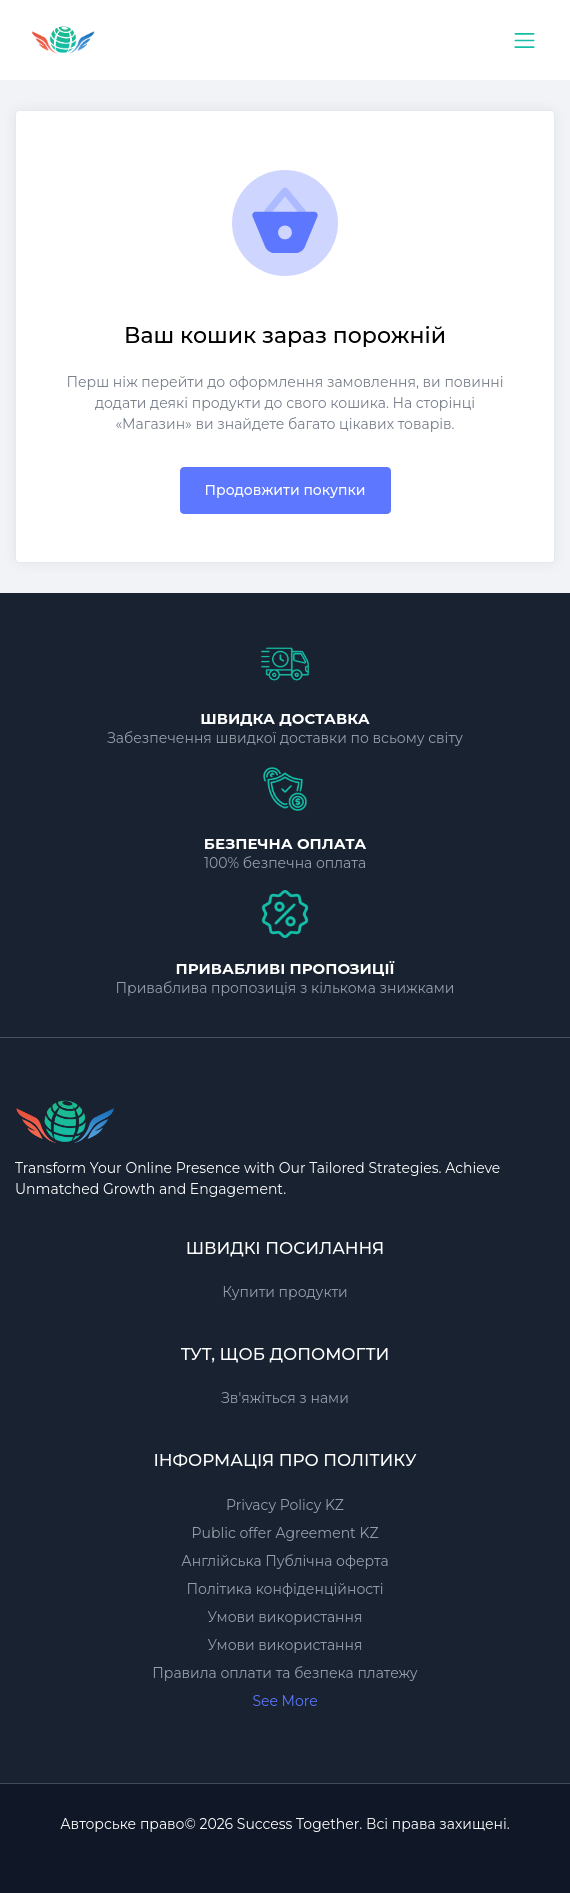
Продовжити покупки (285, 490)
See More (284, 1701)
